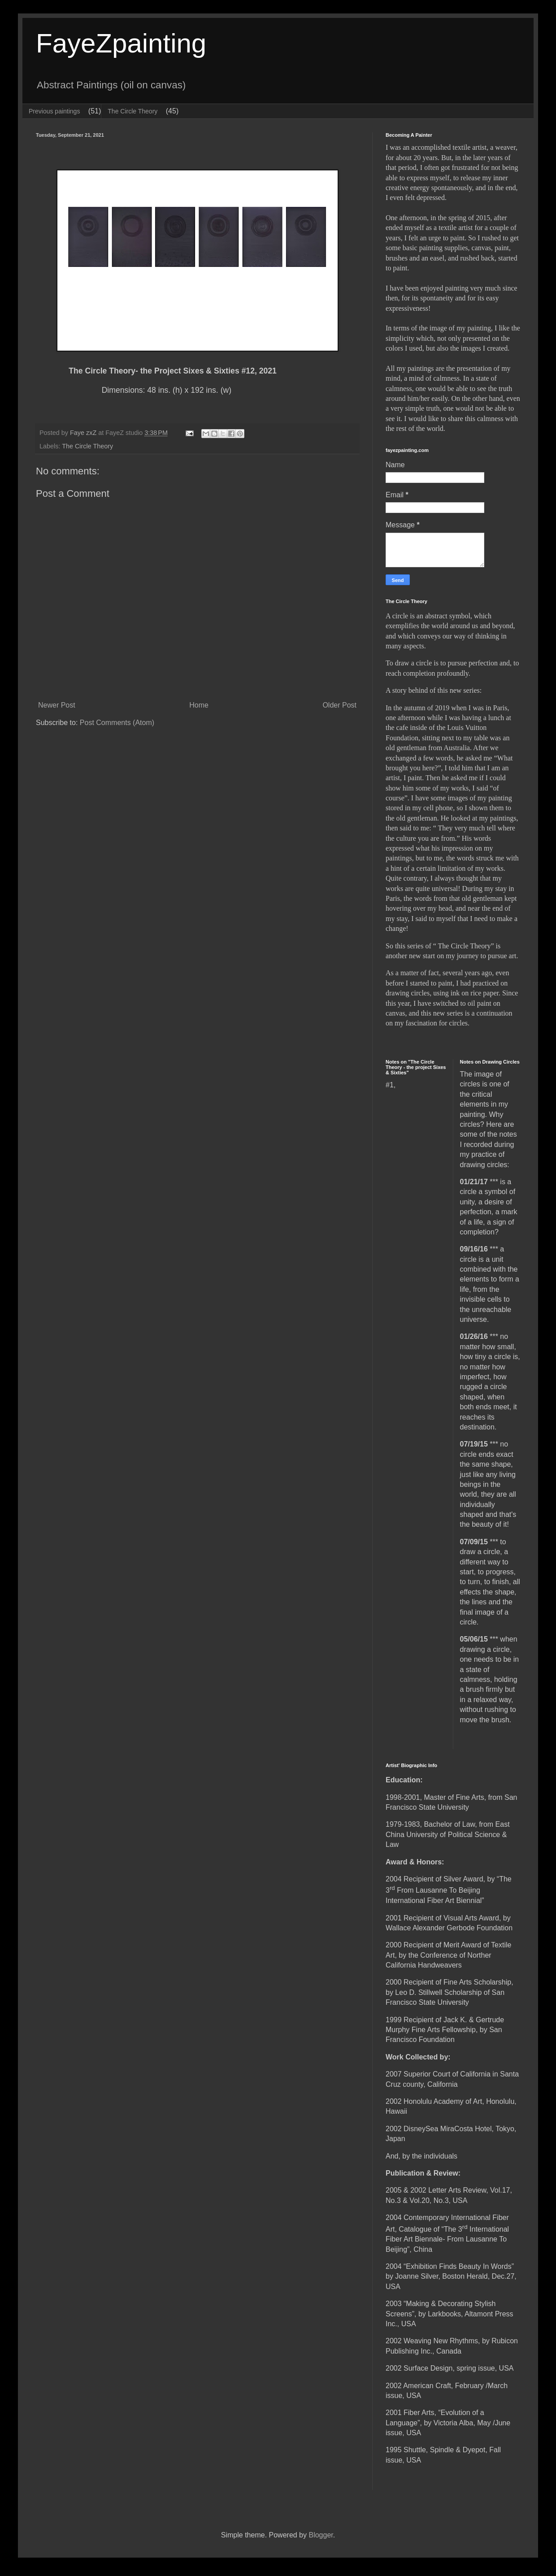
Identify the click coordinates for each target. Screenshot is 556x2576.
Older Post (339, 705)
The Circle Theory (132, 111)
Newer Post (56, 705)
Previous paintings (54, 111)
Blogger (320, 2535)
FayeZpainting (121, 43)
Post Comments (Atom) (117, 722)
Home (198, 705)
